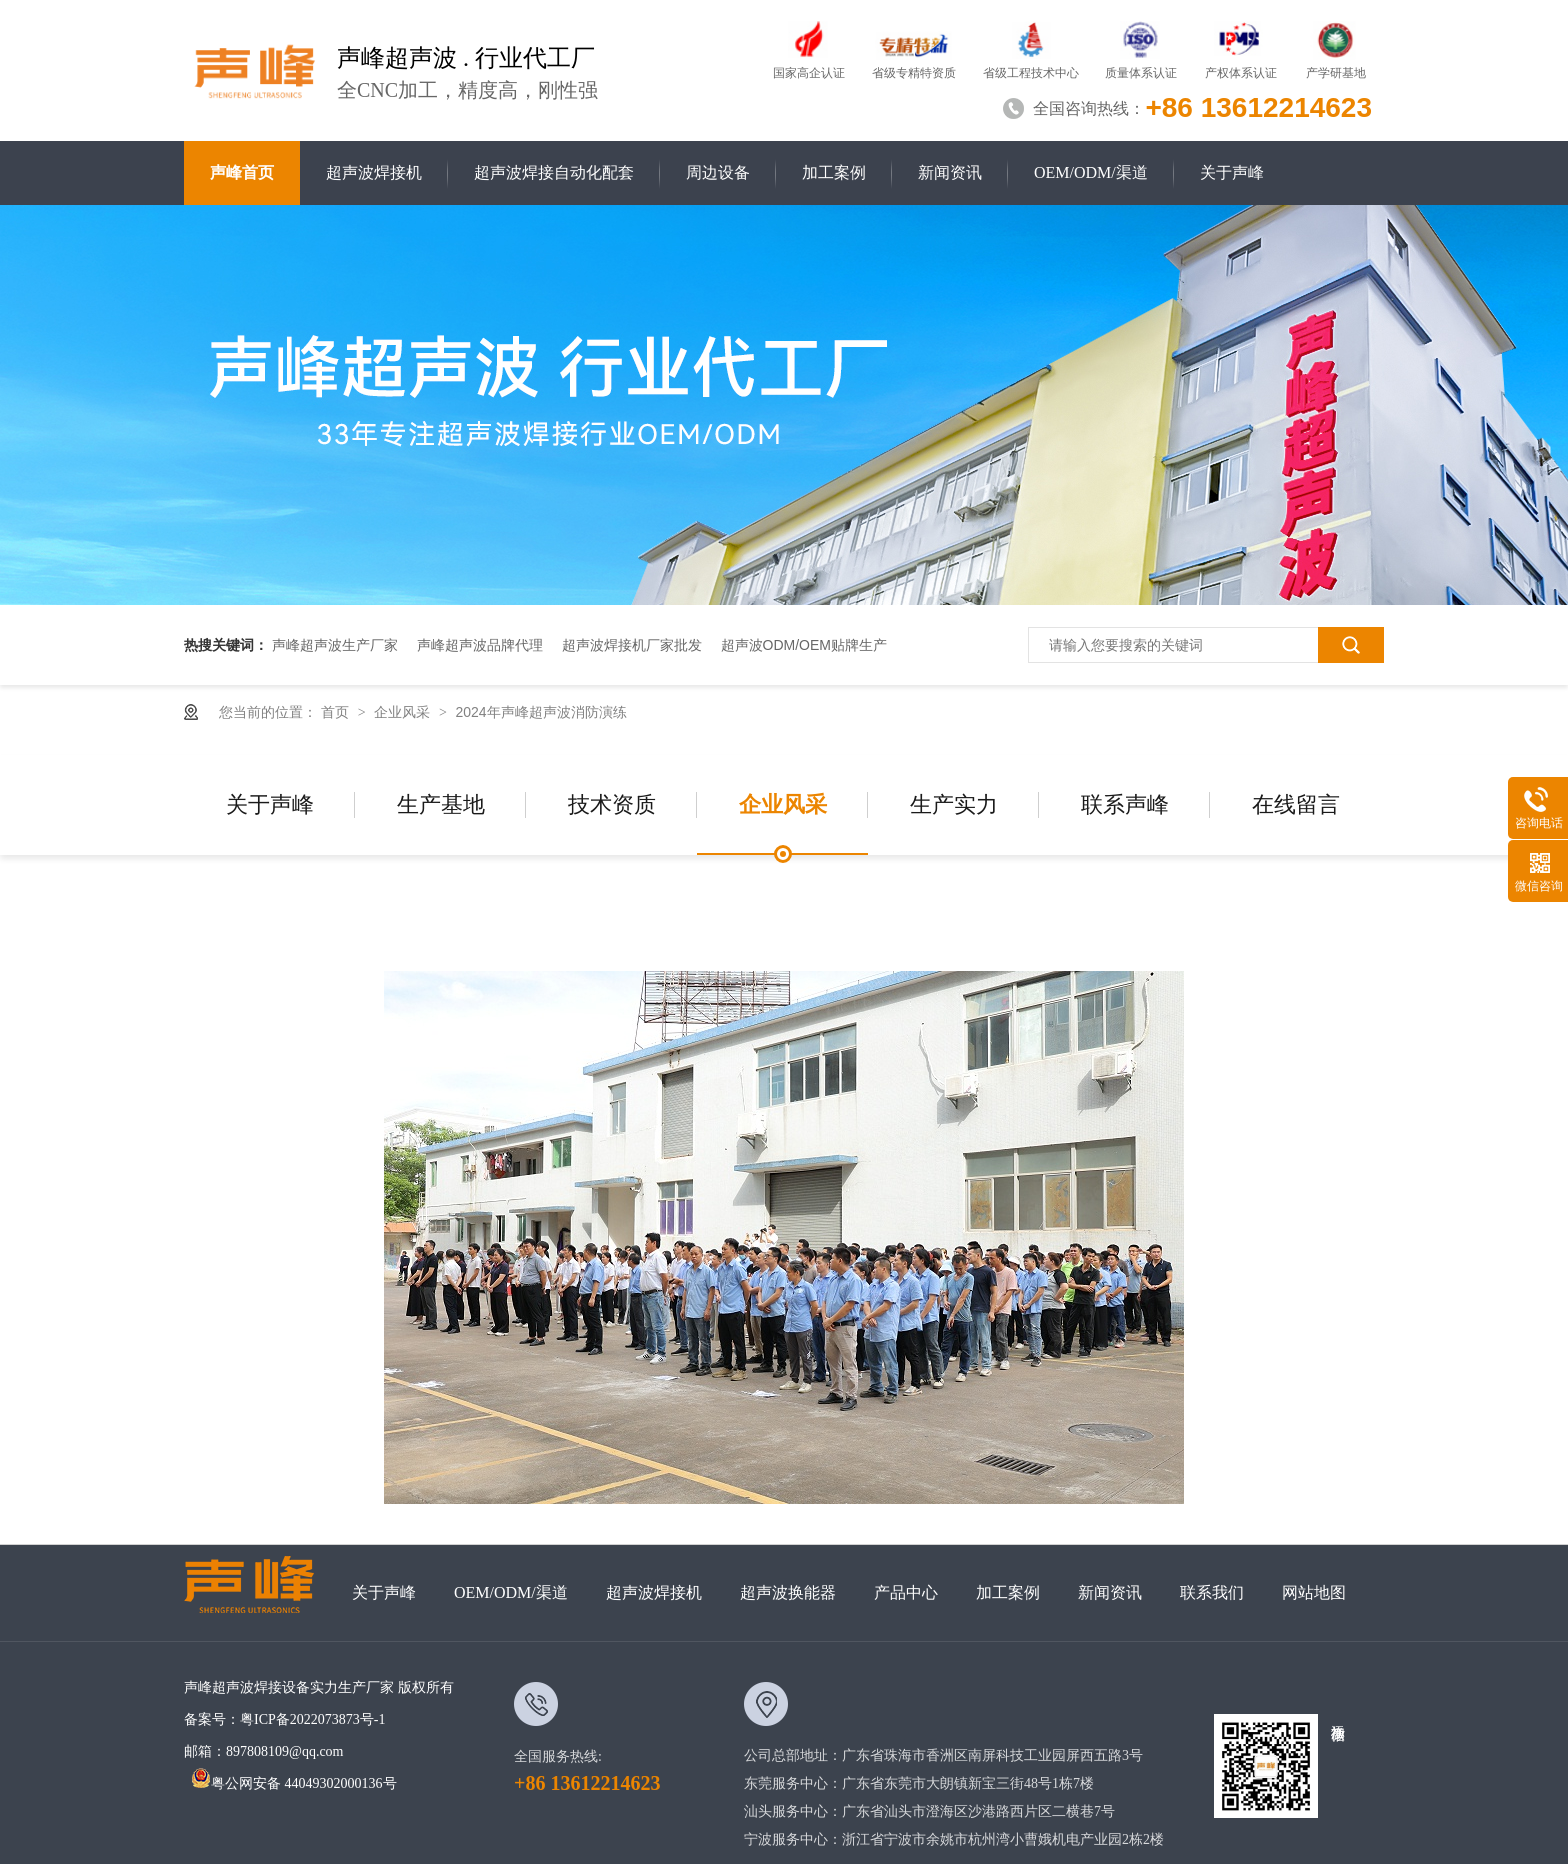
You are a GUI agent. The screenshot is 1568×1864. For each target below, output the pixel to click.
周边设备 (718, 172)
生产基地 (441, 804)
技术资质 (612, 804)
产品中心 (906, 1592)
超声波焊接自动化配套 (554, 172)
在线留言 (1296, 804)
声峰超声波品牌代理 (480, 645)
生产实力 (954, 804)
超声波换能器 (788, 1592)
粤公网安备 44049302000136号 (294, 1783)
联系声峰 (1125, 804)
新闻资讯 (950, 172)
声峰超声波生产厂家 (335, 645)
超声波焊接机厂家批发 (632, 645)
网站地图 (1314, 1592)
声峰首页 (242, 172)
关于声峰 (1232, 172)
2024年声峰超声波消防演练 (540, 712)
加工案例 (834, 172)
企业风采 (404, 712)
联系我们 (1212, 1592)
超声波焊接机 (374, 172)
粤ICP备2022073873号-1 (312, 1719)
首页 (337, 712)
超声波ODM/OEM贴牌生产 (804, 645)
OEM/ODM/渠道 (1091, 172)
